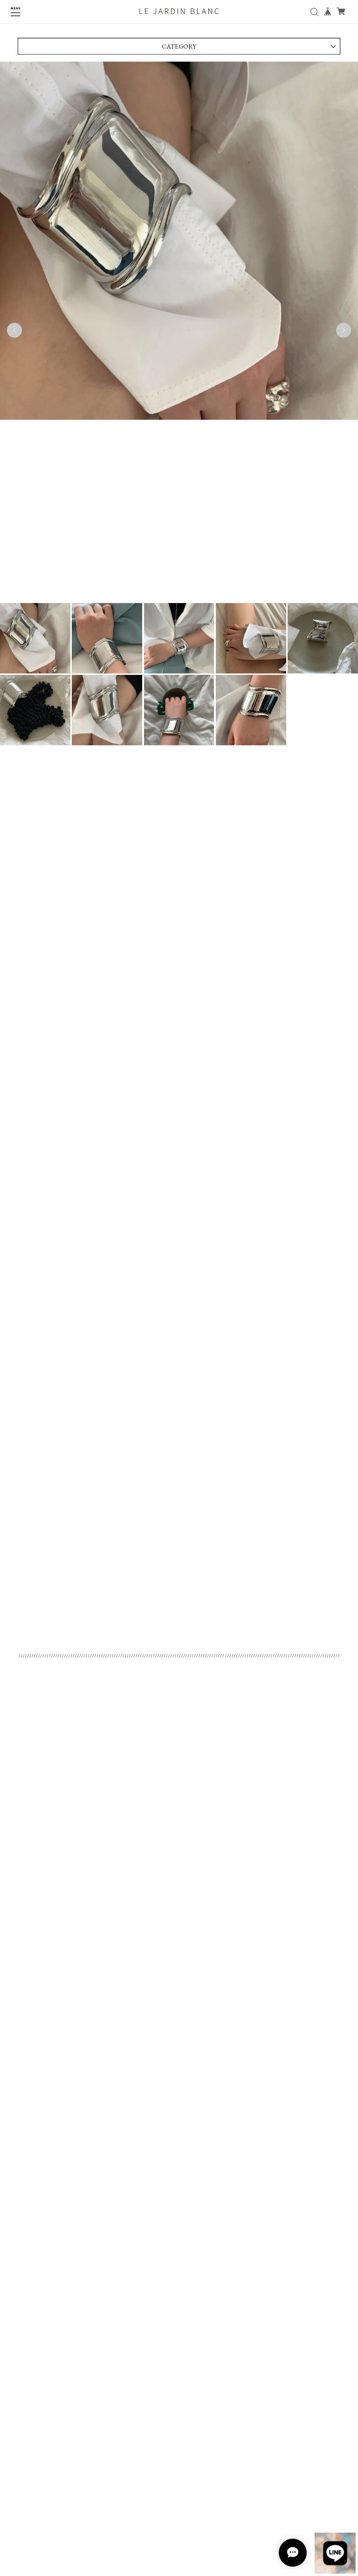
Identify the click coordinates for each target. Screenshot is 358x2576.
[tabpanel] (179, 333)
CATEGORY (179, 49)
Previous (14, 333)
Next (343, 333)
